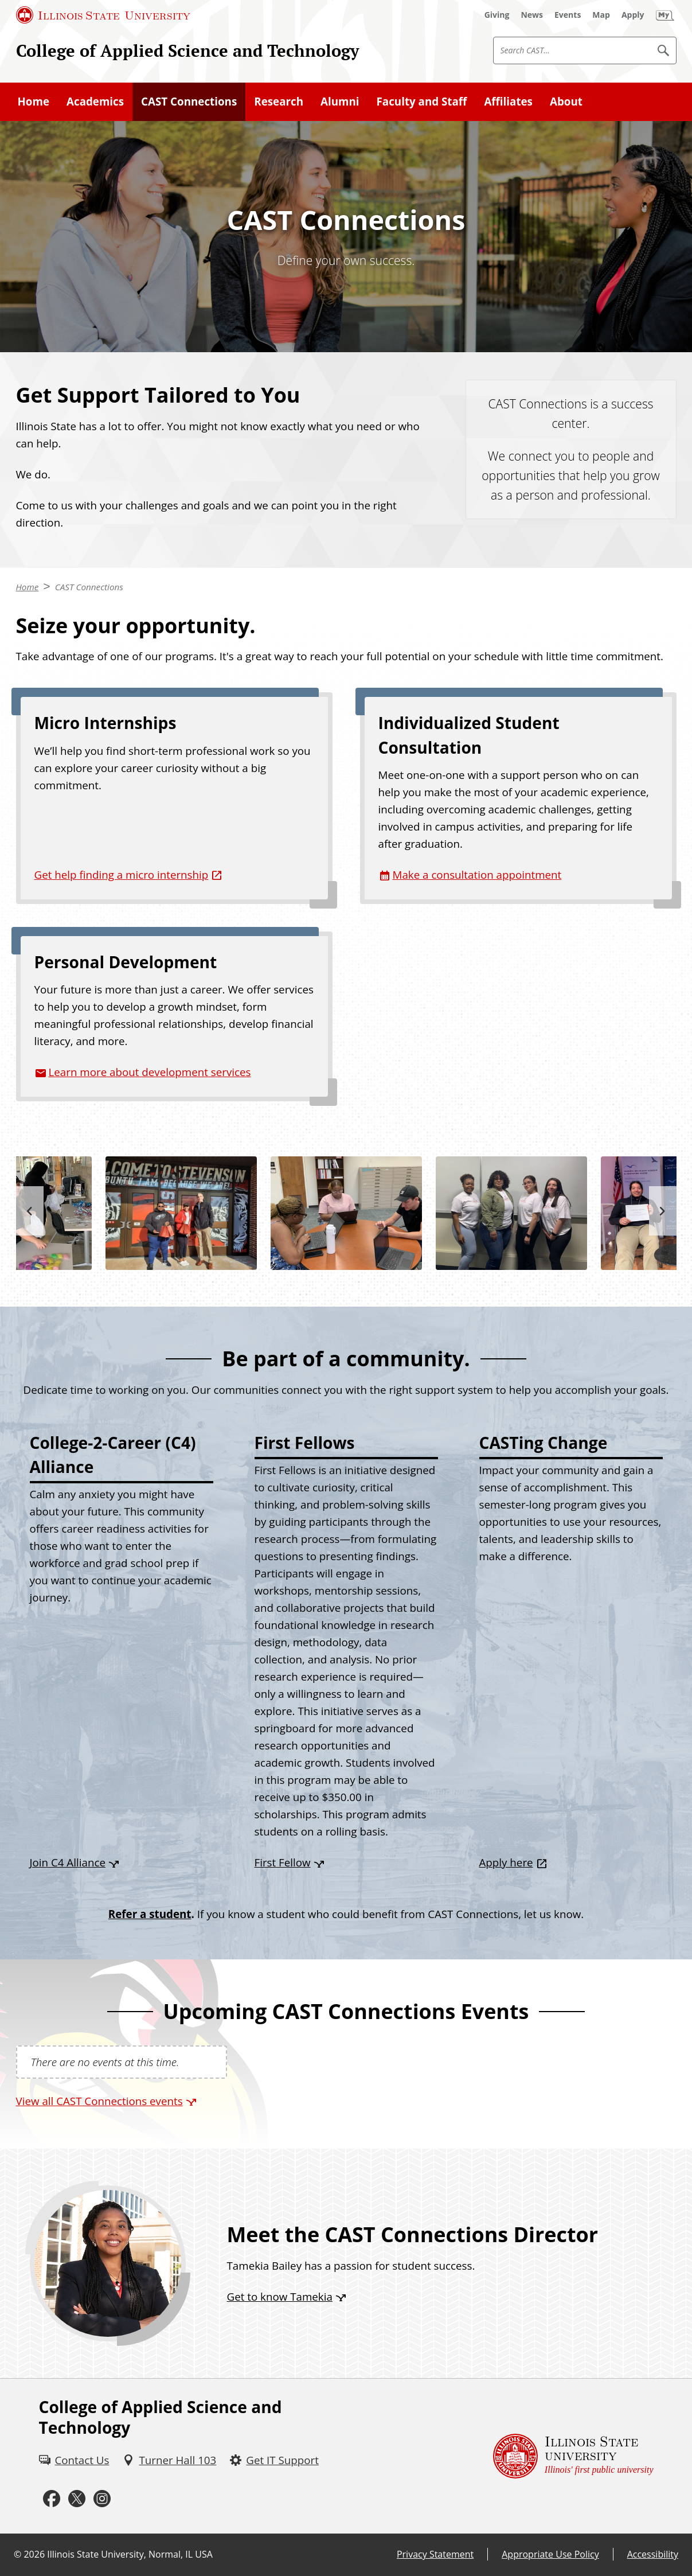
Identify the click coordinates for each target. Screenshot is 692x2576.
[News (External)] (531, 15)
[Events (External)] (567, 15)
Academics (95, 101)
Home (34, 101)
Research (278, 101)
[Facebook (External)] (51, 2499)
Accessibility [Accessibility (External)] (652, 2554)
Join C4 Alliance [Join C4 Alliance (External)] (67, 1862)
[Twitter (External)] (76, 2499)
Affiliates (508, 101)
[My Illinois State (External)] (665, 15)
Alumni (339, 101)
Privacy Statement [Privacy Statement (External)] (435, 2554)
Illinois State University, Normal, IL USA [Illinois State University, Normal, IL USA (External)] (130, 2554)
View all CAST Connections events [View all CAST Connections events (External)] (99, 2101)
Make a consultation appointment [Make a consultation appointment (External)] (477, 874)
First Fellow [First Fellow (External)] (283, 1862)
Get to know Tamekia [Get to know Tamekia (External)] (280, 2296)
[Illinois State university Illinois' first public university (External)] (573, 2456)
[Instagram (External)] (102, 2499)
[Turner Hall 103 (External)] (169, 2460)
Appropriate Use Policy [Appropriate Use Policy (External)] (550, 2554)
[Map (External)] (601, 15)
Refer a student (149, 1914)
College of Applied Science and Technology (187, 50)
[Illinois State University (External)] (103, 15)
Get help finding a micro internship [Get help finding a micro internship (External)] (121, 874)
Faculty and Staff (422, 101)
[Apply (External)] (633, 15)
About (566, 101)
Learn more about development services (150, 1072)
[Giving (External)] (497, 15)
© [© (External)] (17, 2554)
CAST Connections (189, 101)
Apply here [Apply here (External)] (506, 1862)
